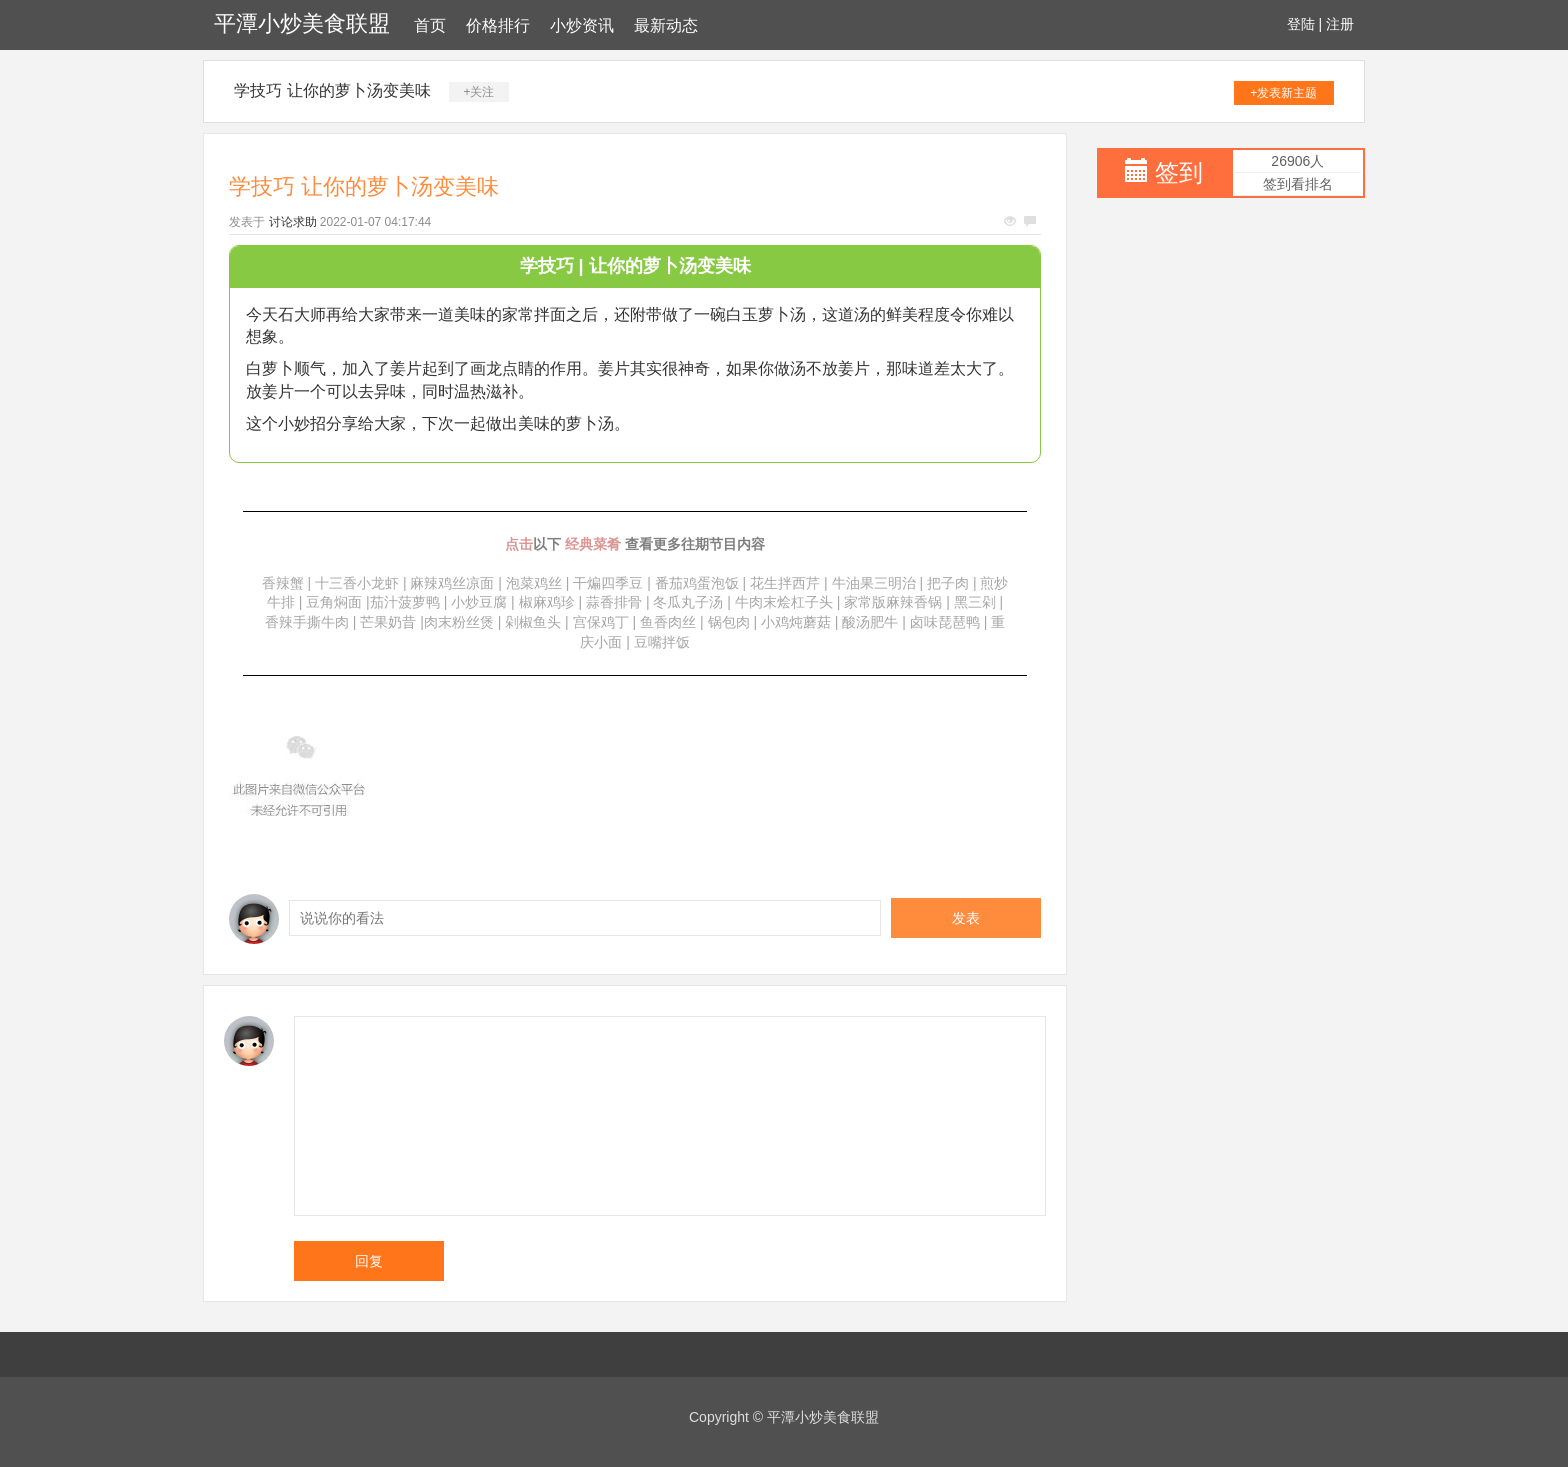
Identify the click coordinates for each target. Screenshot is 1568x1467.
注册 (1340, 24)
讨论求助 (293, 222)
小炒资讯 (582, 25)
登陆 (1301, 24)
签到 (1179, 172)
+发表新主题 (1283, 93)
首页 (430, 25)
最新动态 (666, 25)
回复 (369, 1261)
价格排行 (498, 25)
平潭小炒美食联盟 (302, 23)
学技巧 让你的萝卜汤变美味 (332, 90)
